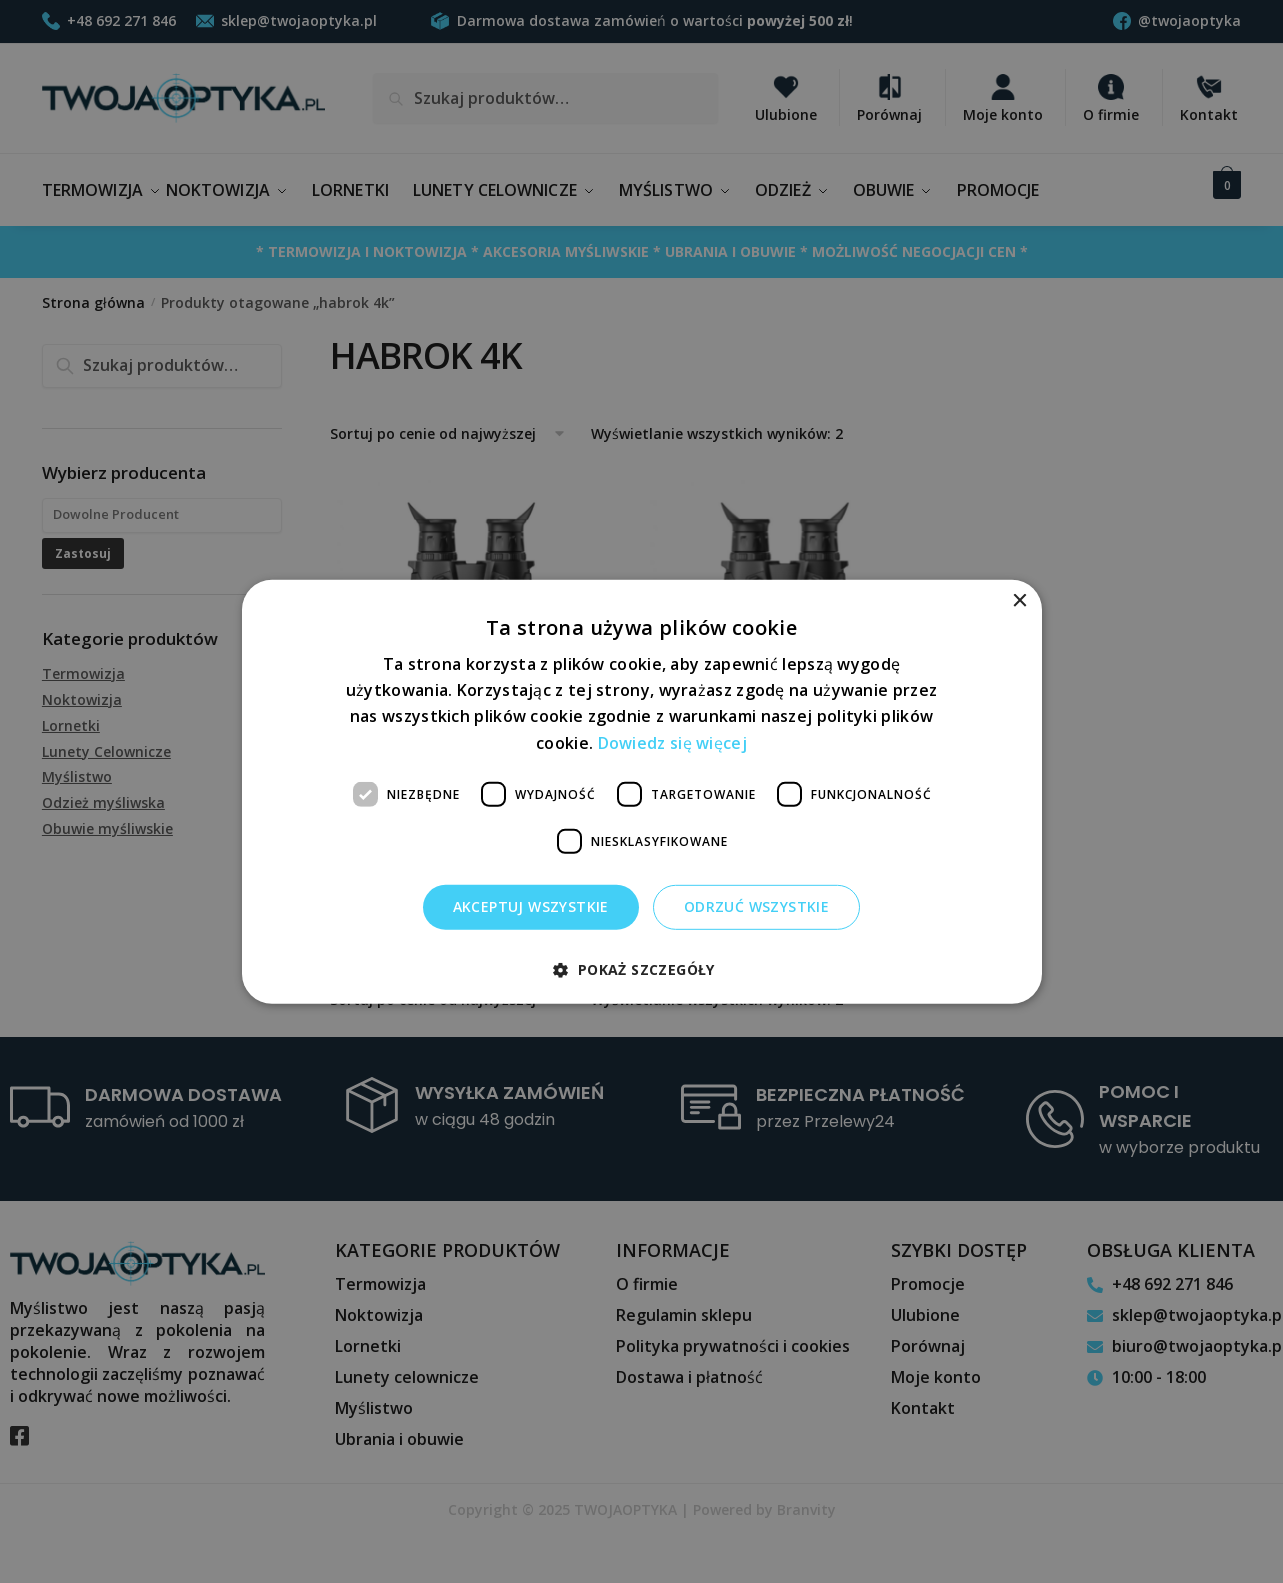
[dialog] (641, 791)
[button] (641, 969)
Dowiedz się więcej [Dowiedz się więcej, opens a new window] (672, 742)
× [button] (1019, 600)
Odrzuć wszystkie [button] (756, 906)
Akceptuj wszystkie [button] (531, 906)
